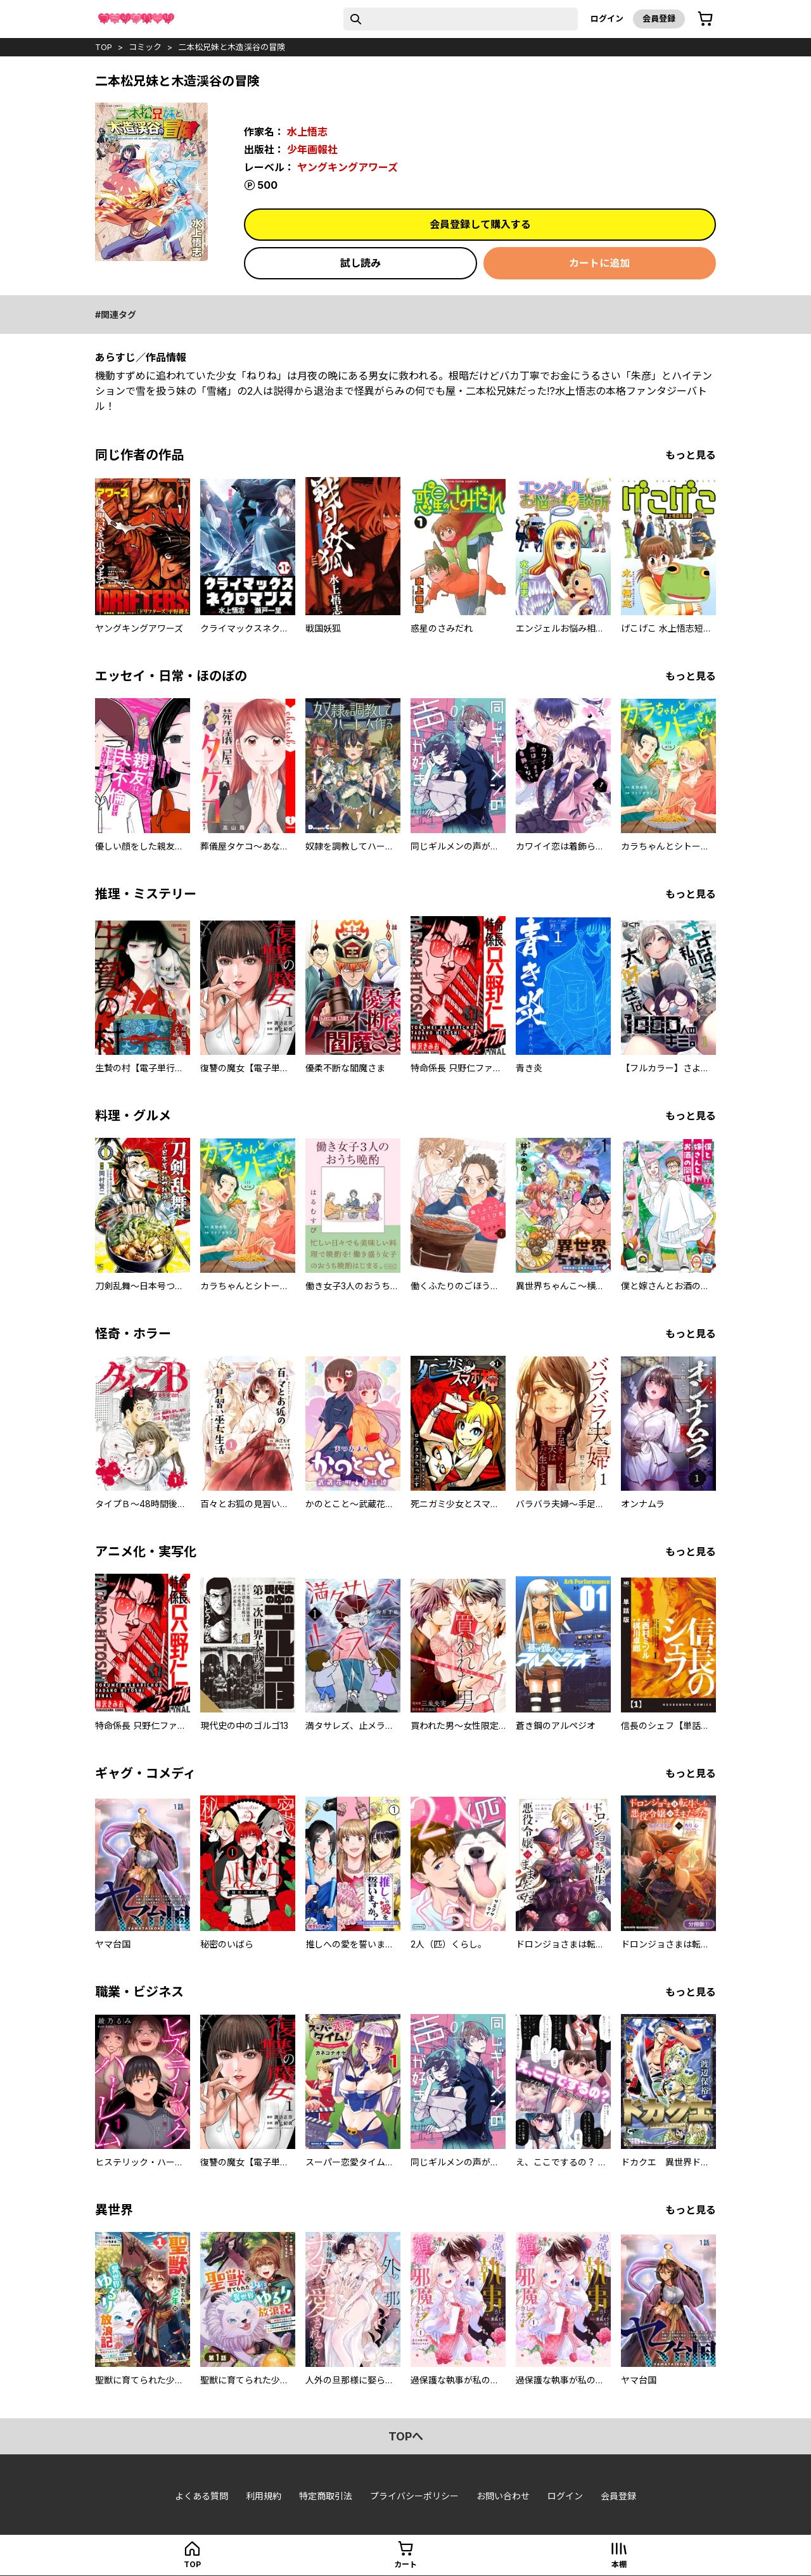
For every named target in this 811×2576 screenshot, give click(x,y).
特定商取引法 (325, 2495)
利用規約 (263, 2495)
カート (405, 2564)
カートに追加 (599, 263)
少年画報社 (312, 149)
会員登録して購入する (480, 224)
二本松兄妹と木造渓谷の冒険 (231, 47)
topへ (405, 2436)
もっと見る (690, 455)
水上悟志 (307, 131)
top (103, 47)
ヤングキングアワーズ (347, 167)
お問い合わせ (503, 2495)
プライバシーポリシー (414, 2495)
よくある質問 (201, 2495)
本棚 (619, 2564)
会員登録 (658, 18)
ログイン (607, 18)
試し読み (360, 263)
